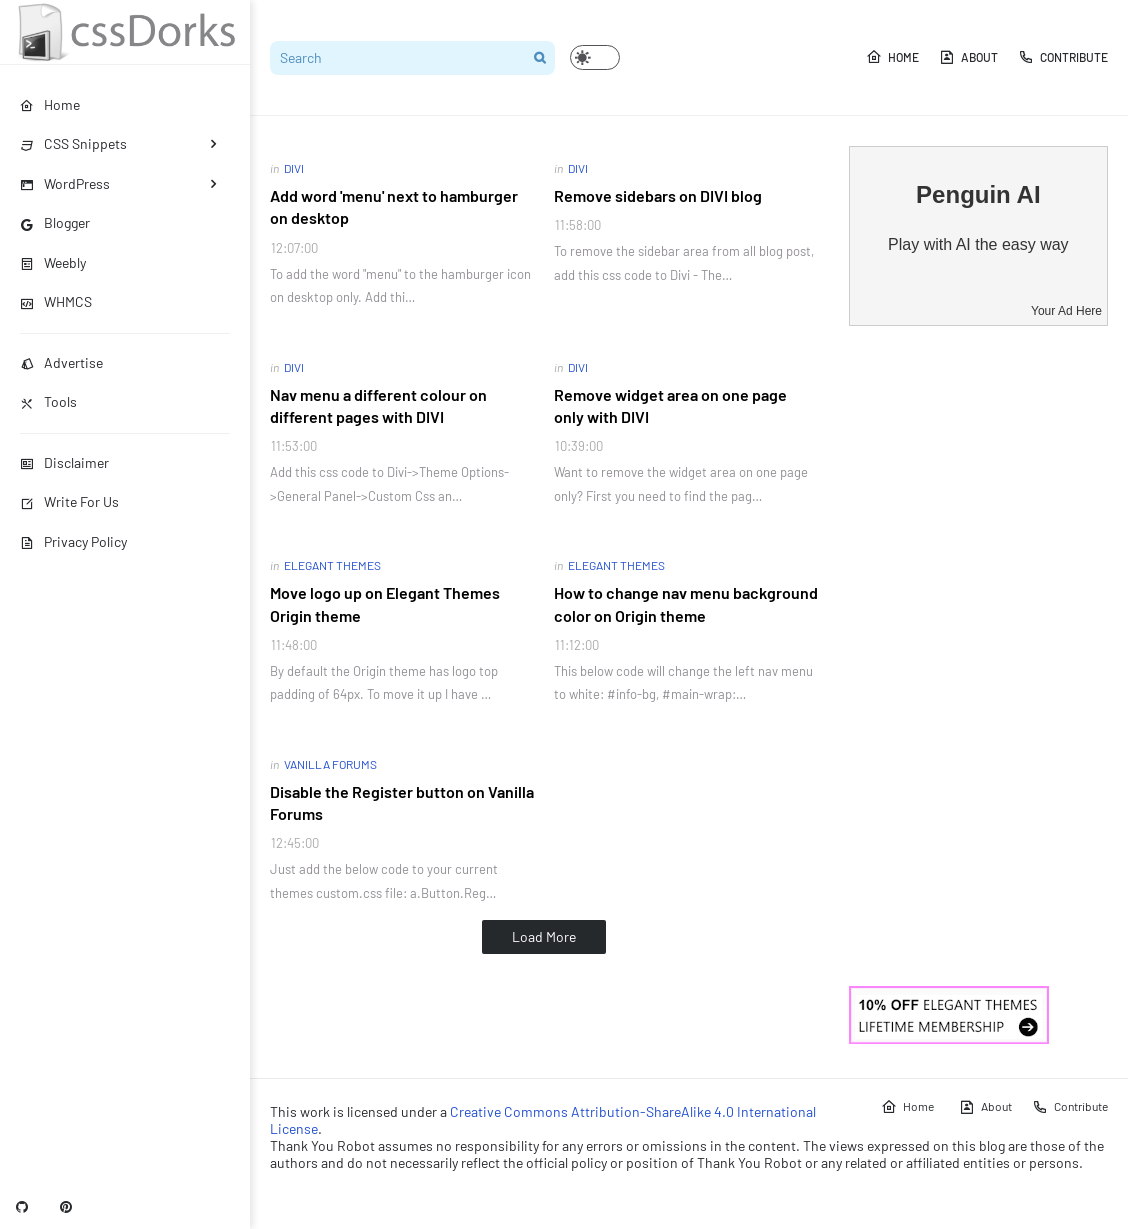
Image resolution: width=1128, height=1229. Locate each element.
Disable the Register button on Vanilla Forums (402, 802)
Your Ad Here (1066, 311)
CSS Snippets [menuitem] (73, 143)
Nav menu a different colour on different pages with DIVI (378, 405)
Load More (544, 936)
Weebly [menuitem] (53, 262)
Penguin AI (978, 194)
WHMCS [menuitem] (56, 301)
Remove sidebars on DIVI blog (658, 195)
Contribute (1063, 57)
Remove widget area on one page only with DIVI (670, 405)
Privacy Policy (73, 541)
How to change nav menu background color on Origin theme (686, 603)
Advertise (61, 362)
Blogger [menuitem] (55, 222)
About (968, 57)
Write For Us (69, 501)
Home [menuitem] (50, 104)
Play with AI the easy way (978, 244)
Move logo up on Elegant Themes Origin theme (385, 603)
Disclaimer (64, 462)
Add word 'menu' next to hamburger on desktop (394, 206)
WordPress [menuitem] (65, 183)
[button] (595, 57)
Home (892, 57)
